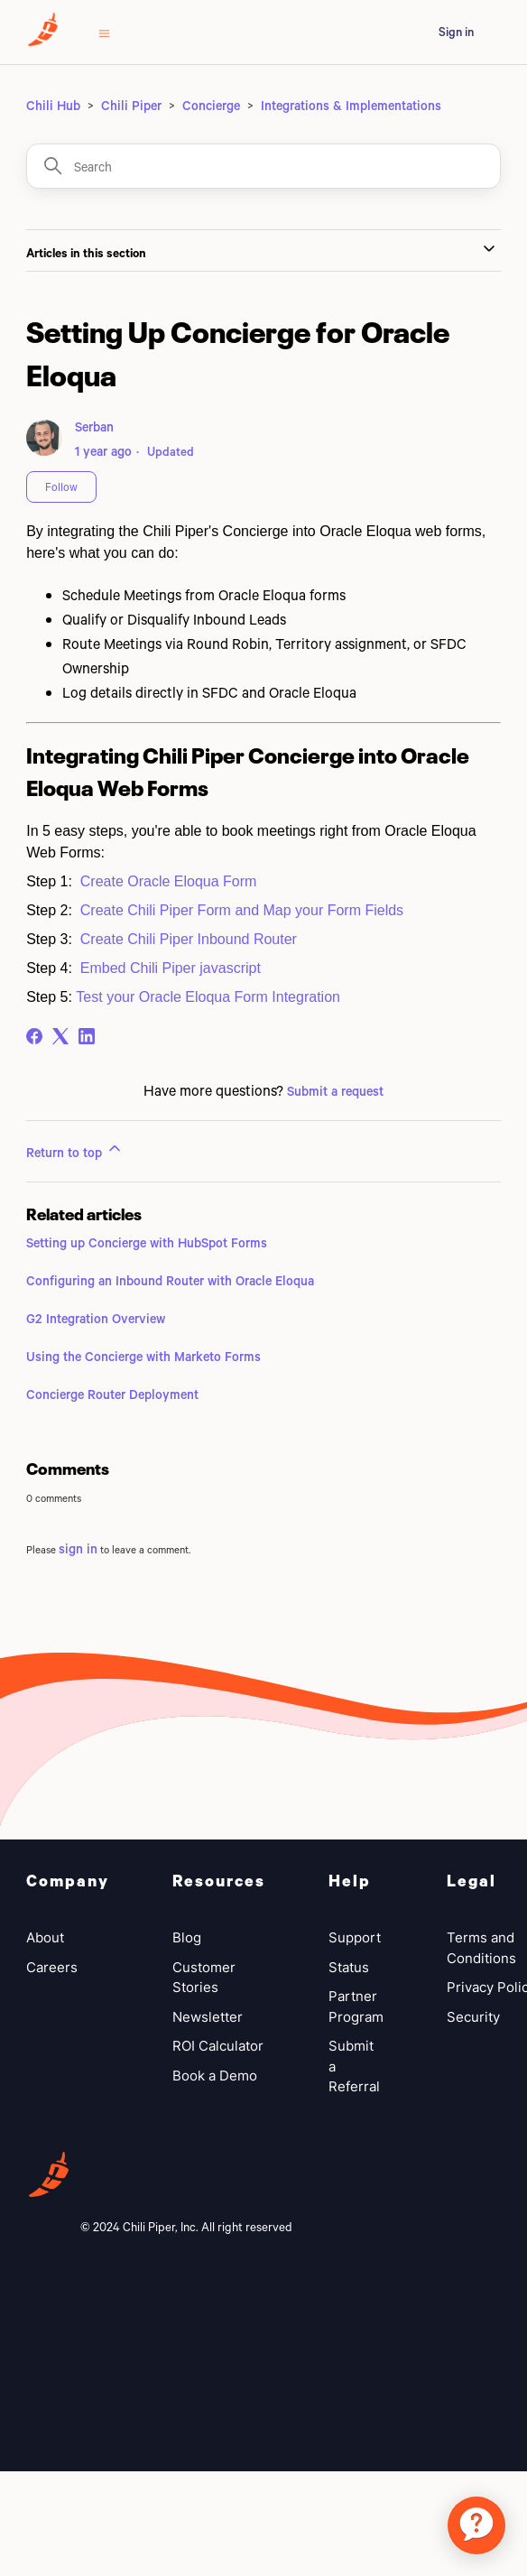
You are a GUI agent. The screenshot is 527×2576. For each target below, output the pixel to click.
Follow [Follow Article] (61, 486)
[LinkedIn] (87, 1036)
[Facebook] (34, 1036)
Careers (52, 1967)
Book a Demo (214, 2075)
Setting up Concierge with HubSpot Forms (146, 1242)
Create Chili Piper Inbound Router (188, 939)
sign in (78, 1548)
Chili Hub (53, 105)
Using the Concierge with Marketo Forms (143, 1356)
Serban (94, 426)
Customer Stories (204, 1978)
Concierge (211, 105)
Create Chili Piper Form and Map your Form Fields (241, 910)
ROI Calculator (218, 2045)
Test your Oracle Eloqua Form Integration (208, 997)
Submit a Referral (354, 2066)
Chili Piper (131, 105)
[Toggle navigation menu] (104, 32)
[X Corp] (60, 1036)
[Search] (263, 166)
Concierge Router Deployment (112, 1394)
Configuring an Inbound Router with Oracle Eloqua (170, 1280)
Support (354, 1937)
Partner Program (356, 2006)
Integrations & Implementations (351, 105)
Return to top (75, 1150)
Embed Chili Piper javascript (170, 968)
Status (348, 1967)
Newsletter (207, 2016)
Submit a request (335, 1090)
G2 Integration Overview (95, 1318)
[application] (476, 2525)
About (45, 1937)
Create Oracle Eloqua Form (168, 881)
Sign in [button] (456, 31)
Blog (186, 1937)
